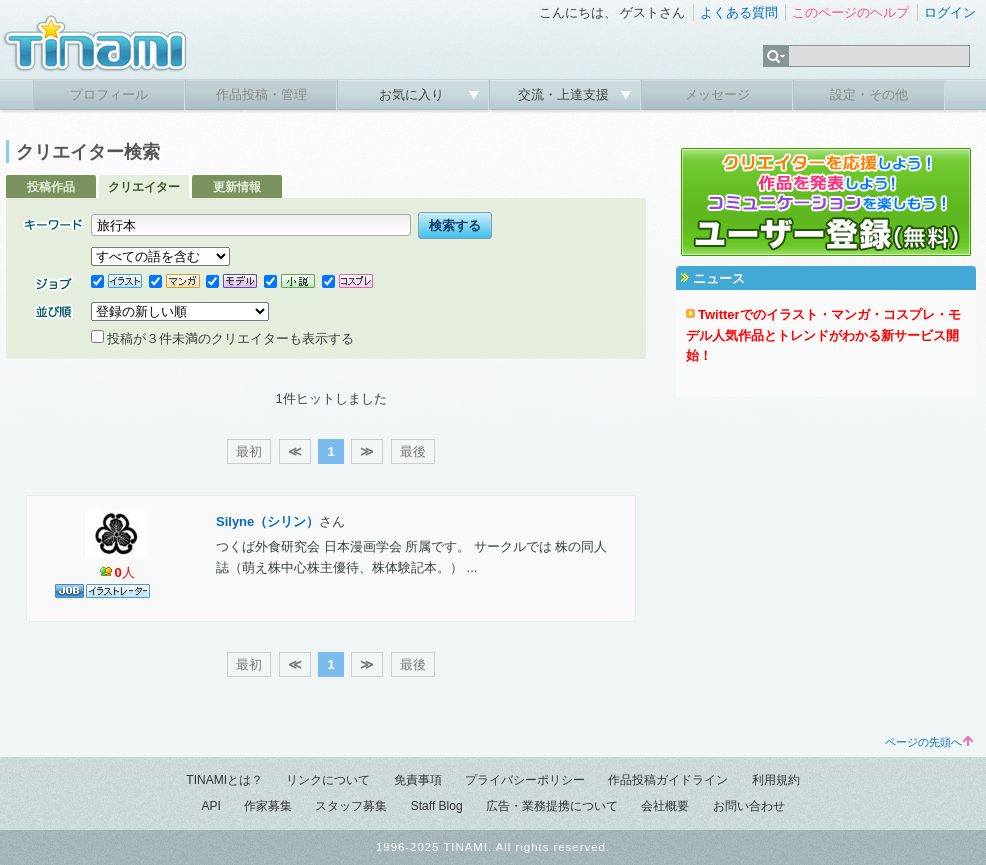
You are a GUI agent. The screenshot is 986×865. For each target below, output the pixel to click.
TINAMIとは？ (224, 780)
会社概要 (665, 806)
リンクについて (328, 780)
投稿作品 (51, 187)
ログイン (950, 12)
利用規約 (776, 780)
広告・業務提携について (552, 806)
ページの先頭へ (929, 742)
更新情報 (237, 187)
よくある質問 (739, 12)
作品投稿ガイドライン (668, 780)
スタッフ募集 (351, 806)
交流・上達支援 (565, 94)
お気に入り (413, 94)
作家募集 (268, 806)
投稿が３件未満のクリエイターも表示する (222, 338)
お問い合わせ (749, 806)
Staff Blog (437, 806)
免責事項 (418, 780)
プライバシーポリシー (525, 780)
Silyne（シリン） (267, 521)
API (210, 806)
